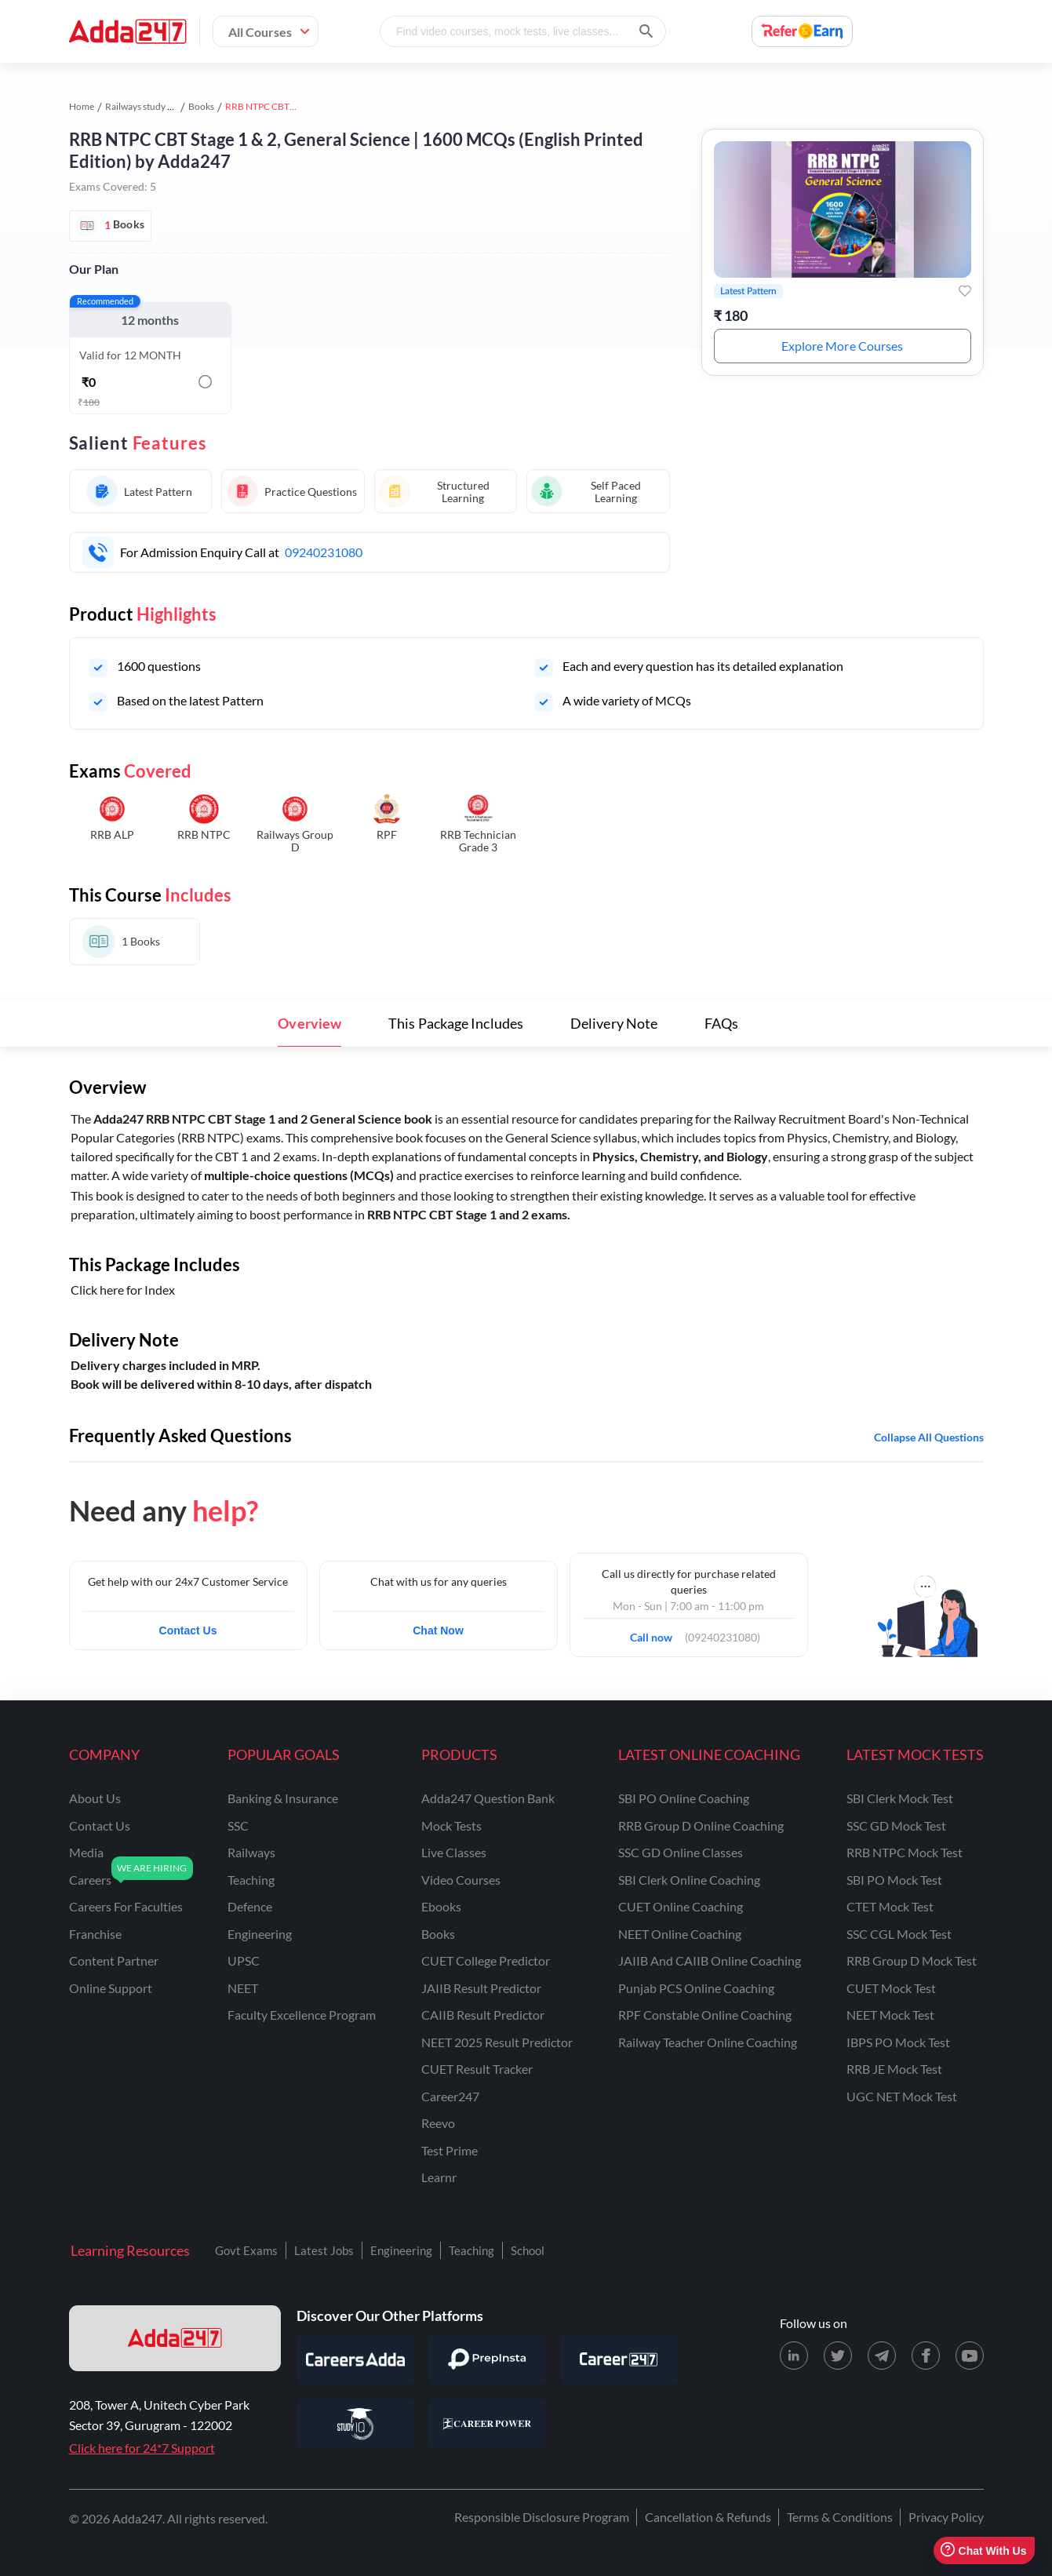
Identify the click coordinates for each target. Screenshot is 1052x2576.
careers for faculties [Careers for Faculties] (126, 1906)
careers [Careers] (90, 1879)
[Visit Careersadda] (355, 2359)
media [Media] (86, 1852)
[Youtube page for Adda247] (970, 2355)
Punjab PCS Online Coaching (696, 1987)
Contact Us (188, 1630)
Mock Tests (451, 1825)
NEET (243, 1987)
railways (251, 1852)
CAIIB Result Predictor (482, 2014)
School (527, 2250)
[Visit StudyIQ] (355, 2424)
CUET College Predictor (485, 1960)
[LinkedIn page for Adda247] (794, 2355)
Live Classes (453, 1852)
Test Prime (449, 2150)
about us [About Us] (95, 1798)
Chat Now (438, 1630)
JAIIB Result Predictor (481, 1987)
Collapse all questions (929, 1437)
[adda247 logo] (175, 2338)
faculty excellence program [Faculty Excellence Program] (302, 2014)
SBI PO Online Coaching (683, 1798)
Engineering (401, 2250)
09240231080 (323, 552)
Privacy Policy (946, 2516)
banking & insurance (283, 1798)
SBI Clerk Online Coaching (689, 1879)
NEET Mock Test (890, 2014)
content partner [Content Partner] (113, 1960)
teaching (251, 1879)
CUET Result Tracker (477, 2068)
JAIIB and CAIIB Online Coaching (709, 1960)
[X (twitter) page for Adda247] (838, 2355)
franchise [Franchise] (95, 1933)
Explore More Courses (842, 345)
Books (201, 106)
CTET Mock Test (890, 1906)
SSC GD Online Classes (680, 1852)
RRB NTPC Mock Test (904, 1852)
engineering (260, 1933)
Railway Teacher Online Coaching (707, 2042)
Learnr (439, 2177)
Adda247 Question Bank (488, 1798)
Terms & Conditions (840, 2516)
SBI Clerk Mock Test (899, 1798)
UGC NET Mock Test (901, 2096)
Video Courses (461, 1879)
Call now (656, 1633)
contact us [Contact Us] (99, 1825)
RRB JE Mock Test (894, 2068)
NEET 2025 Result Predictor (497, 2042)
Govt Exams (246, 2250)
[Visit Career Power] (487, 2424)
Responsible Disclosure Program (541, 2516)
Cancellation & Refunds (708, 2516)
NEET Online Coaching (679, 1933)
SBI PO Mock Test (894, 1879)
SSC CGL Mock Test (899, 1933)
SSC (238, 1825)
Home (81, 106)
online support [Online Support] (110, 1987)
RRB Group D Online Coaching (701, 1825)
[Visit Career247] (619, 2359)
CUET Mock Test (891, 1987)
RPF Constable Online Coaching (705, 2014)
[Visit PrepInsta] (487, 2359)
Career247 (450, 2096)
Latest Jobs (324, 2250)
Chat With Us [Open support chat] (983, 2550)
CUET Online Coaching (680, 1906)
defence (250, 1906)
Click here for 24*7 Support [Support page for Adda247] (142, 2447)
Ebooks (441, 1906)
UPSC (244, 1960)
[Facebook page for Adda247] (926, 2355)
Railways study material (153, 106)
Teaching (471, 2250)
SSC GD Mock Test (896, 1825)
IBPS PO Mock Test (898, 2042)
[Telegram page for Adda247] (882, 2355)
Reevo (438, 2122)
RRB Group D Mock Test (911, 1960)
